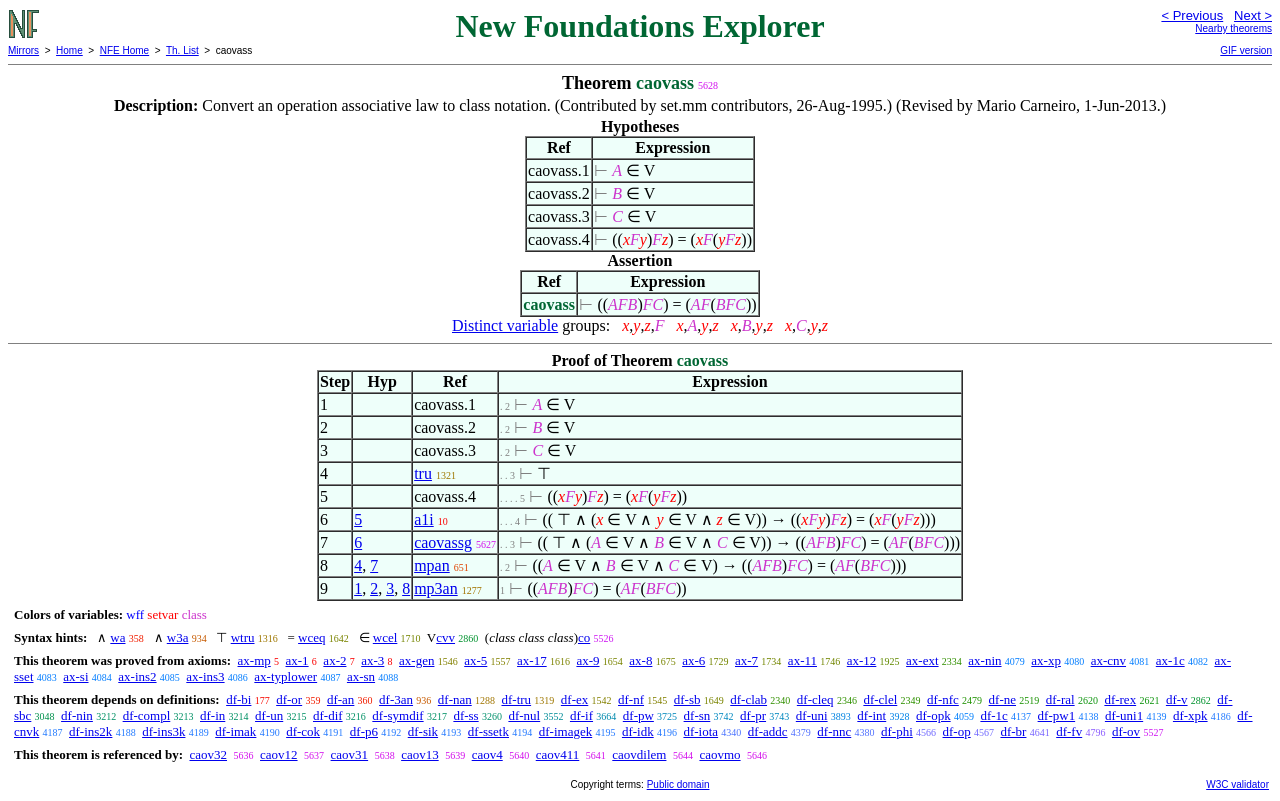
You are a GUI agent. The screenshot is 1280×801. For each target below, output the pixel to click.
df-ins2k (90, 731)
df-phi (897, 731)
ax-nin (984, 660)
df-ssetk (488, 731)
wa (117, 637)
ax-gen (416, 660)
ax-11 (802, 660)
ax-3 (372, 660)
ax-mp (254, 660)
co (584, 637)
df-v (1177, 699)
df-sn (697, 715)
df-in (212, 715)
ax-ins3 (205, 676)
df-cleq (815, 699)
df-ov (1126, 731)
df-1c (993, 715)
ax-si (75, 676)
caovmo (719, 754)
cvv (445, 637)
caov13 (420, 754)
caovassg (443, 542)
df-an (340, 699)
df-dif (328, 715)
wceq (311, 637)
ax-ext (922, 660)
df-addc (768, 731)
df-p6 (364, 731)
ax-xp (1046, 660)
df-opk (933, 715)
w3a (178, 637)
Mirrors (23, 50)
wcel (385, 637)
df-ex (574, 699)
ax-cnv (1108, 660)
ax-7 (746, 660)
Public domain (678, 784)
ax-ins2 (137, 676)
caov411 (558, 754)
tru (423, 473)
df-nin (77, 715)
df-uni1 (1124, 715)
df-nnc (834, 731)
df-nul (524, 715)
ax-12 (862, 660)
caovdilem (639, 754)
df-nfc (943, 699)
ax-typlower (285, 676)
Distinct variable (505, 325)
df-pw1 (1057, 715)
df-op (957, 731)
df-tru (516, 699)
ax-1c (1170, 660)
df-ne (1002, 699)
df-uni (812, 715)
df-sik (423, 731)
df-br (1013, 731)
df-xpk (1190, 715)
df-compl (147, 715)
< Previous (1192, 15)
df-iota (700, 731)
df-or (289, 699)
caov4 (487, 754)
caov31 (350, 754)
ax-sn (361, 676)
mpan (432, 565)
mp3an (436, 588)
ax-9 (587, 660)
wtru (243, 637)
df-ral (1060, 699)
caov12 (279, 754)
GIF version (1246, 50)
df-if (581, 715)
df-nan (455, 699)
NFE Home (124, 50)
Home (69, 50)
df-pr (753, 715)
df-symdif (397, 715)
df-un (269, 715)
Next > (1253, 15)
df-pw (638, 715)
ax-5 (475, 660)
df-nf (631, 699)
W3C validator (1237, 784)
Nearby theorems (1233, 28)
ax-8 (640, 660)
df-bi (238, 699)
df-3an (396, 699)
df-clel (880, 699)
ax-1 (297, 660)
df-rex (1120, 699)
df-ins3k (163, 731)
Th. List (182, 50)
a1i (424, 519)
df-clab (748, 699)
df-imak (235, 731)
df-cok (303, 731)
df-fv (1069, 731)
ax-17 (532, 660)
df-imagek (565, 731)
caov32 (208, 754)
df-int (871, 715)
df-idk (638, 731)
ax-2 (334, 660)
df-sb (687, 699)
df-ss (465, 715)
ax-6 (693, 660)
